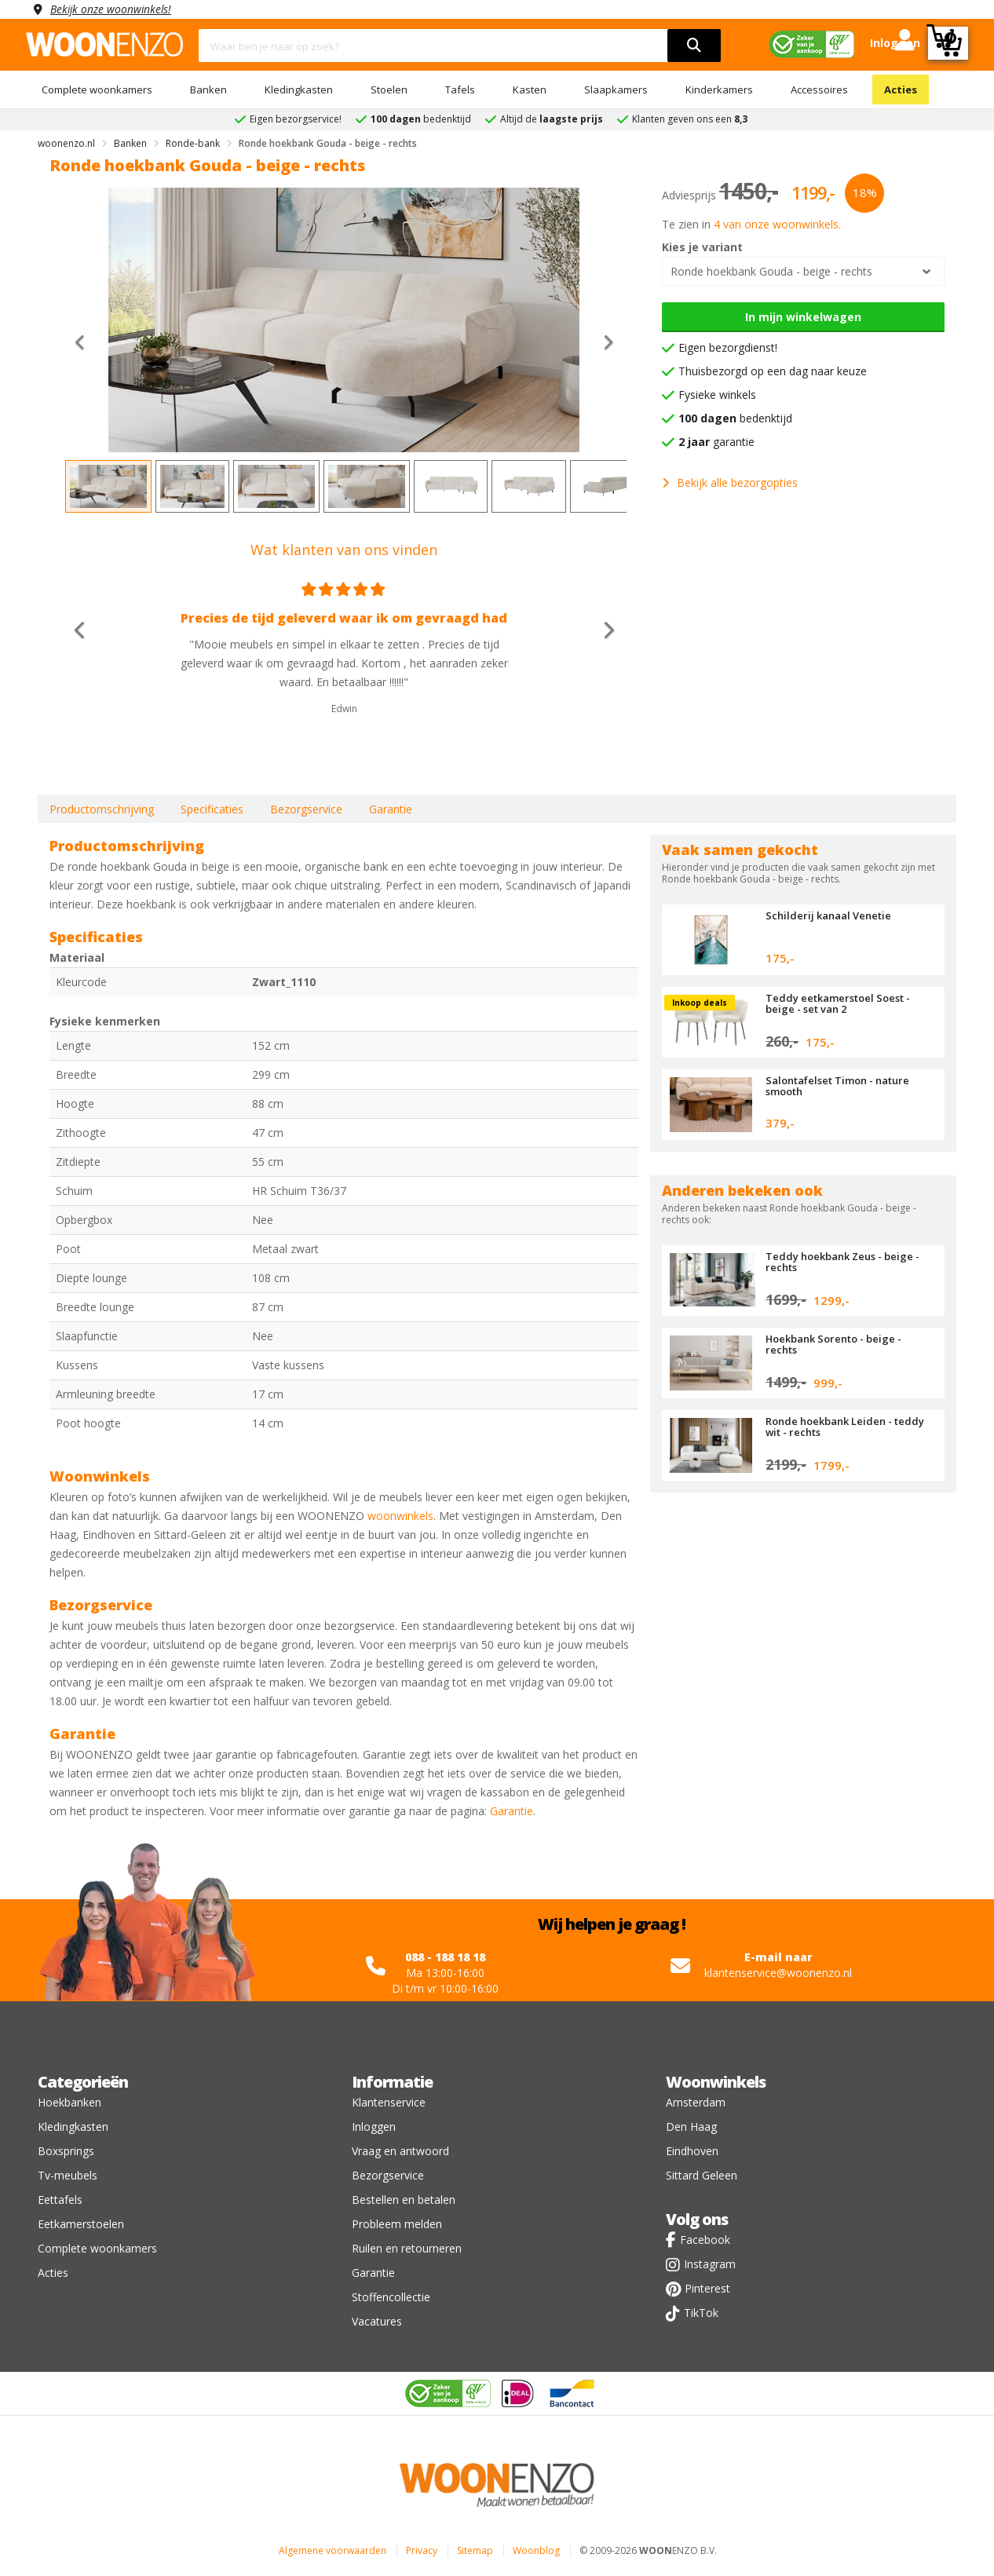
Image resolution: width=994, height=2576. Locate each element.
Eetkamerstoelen (81, 2223)
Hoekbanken (69, 2102)
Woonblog (536, 2550)
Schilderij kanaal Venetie (828, 915)
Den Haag (691, 2126)
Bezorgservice (306, 809)
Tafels (460, 89)
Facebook (705, 2239)
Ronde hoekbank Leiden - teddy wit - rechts (845, 1426)
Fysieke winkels (717, 394)
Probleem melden (397, 2223)
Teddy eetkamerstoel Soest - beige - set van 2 (838, 1003)
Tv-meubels (67, 2175)
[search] (694, 45)
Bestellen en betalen (403, 2199)
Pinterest (707, 2288)
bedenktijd (735, 418)
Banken (208, 89)
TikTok (701, 2312)
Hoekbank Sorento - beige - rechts (834, 1344)
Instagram (710, 2263)
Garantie (390, 809)
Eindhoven (692, 2150)
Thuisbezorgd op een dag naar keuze (772, 371)
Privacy (421, 2550)
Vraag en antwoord (400, 2150)
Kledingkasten (299, 89)
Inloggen (374, 2126)
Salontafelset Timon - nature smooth (837, 1085)
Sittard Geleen (701, 2175)
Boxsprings (66, 2150)
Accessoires (819, 89)
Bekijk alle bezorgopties (730, 482)
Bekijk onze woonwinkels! (112, 9)
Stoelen (389, 89)
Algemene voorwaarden (332, 2550)
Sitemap (475, 2550)
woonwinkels (400, 1515)
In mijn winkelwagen (803, 316)
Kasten (529, 89)
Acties (900, 89)
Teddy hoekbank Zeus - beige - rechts (843, 1261)
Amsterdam (695, 2102)
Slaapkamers (616, 89)
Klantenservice (389, 2102)
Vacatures (377, 2321)
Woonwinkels (716, 2081)
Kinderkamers (719, 89)
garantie (716, 441)
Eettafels (60, 2199)
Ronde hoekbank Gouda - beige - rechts (771, 271)
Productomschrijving (101, 809)
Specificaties (212, 809)
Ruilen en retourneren (407, 2248)
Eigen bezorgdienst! (727, 347)
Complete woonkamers (97, 89)
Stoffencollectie (391, 2296)
